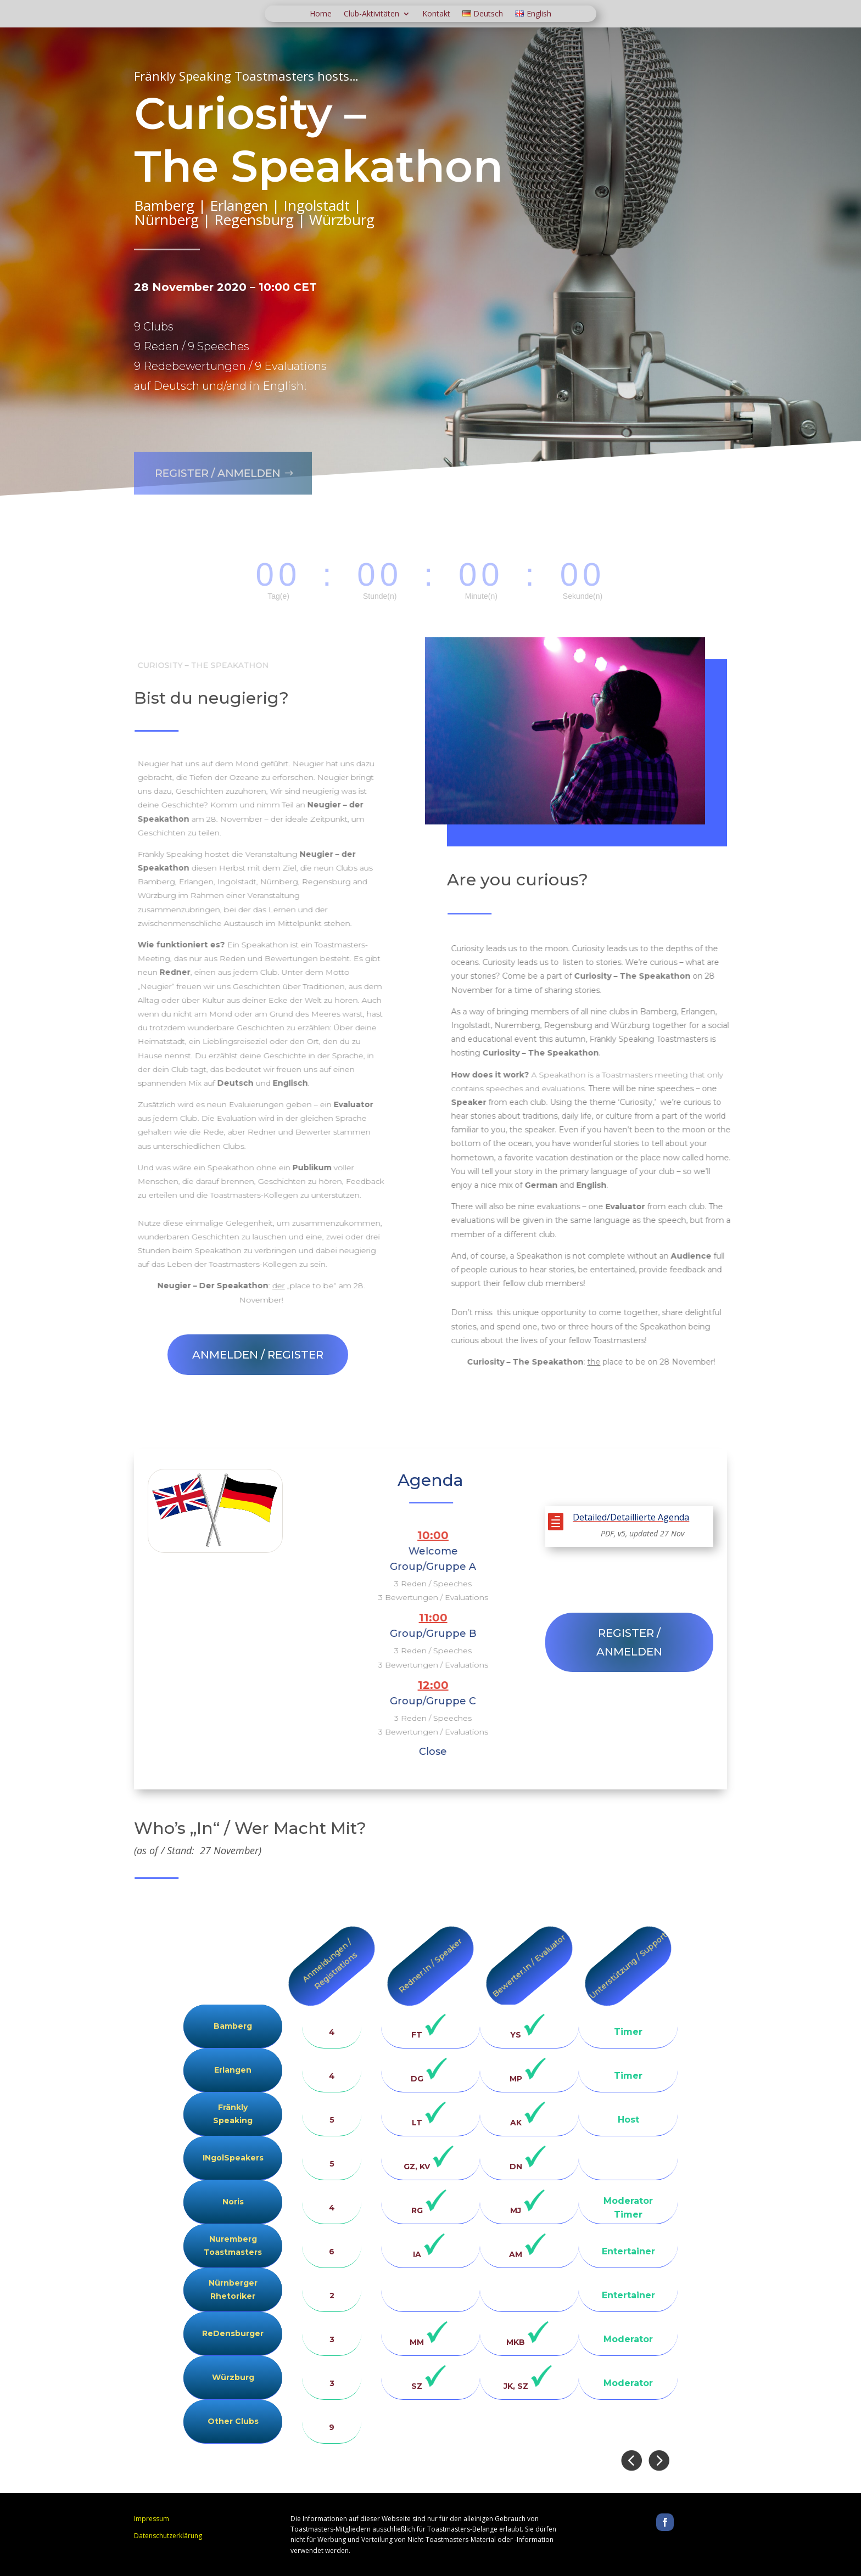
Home (321, 14)
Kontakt (436, 14)
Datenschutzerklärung (168, 2535)
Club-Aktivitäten (371, 14)
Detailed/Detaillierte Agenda (631, 1517)
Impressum (151, 2518)
